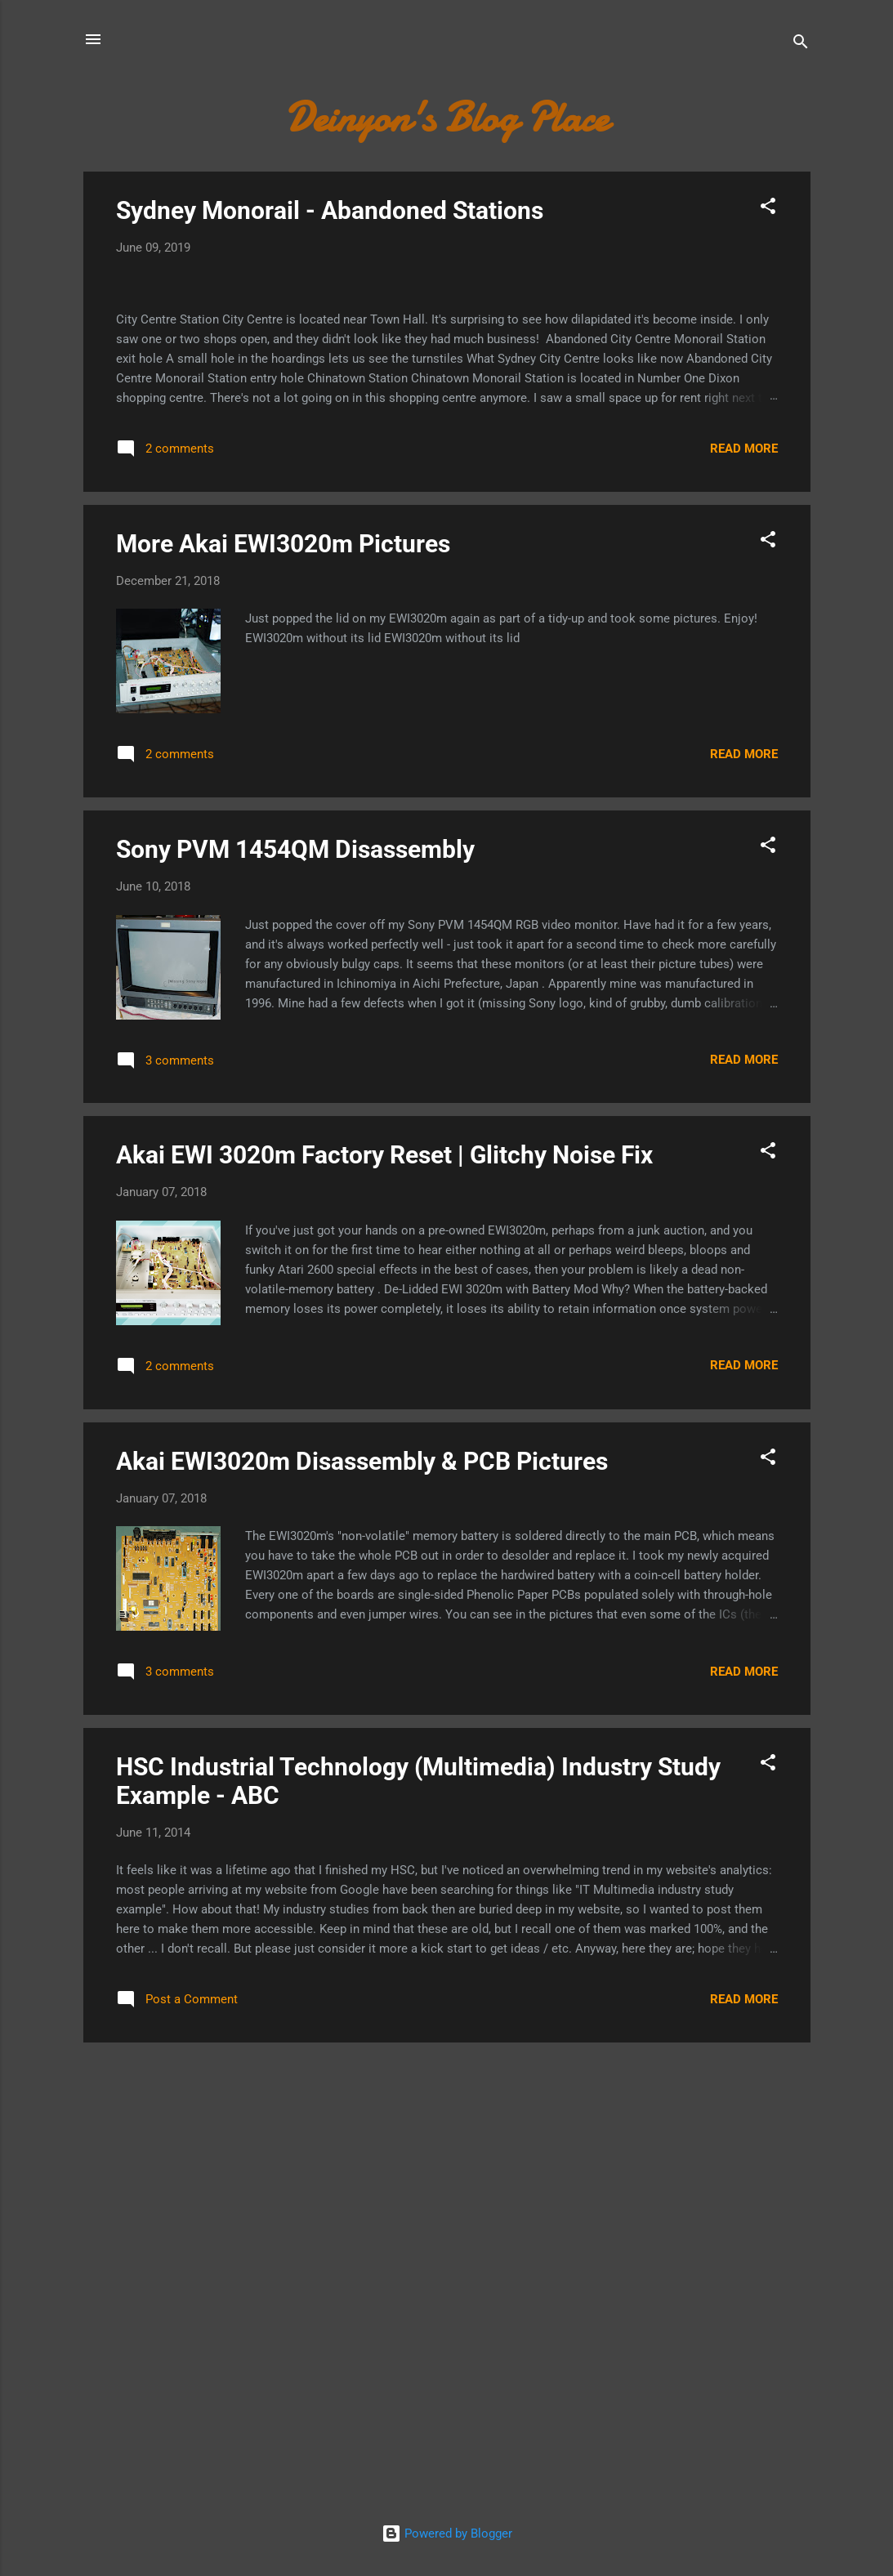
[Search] (800, 44)
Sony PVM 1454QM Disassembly (295, 1269)
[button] (768, 208)
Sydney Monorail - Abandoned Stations (329, 210)
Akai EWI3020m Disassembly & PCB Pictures (362, 1881)
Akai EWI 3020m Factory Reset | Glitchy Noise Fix (384, 1575)
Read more (744, 868)
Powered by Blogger (447, 2533)
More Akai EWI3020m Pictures (283, 963)
